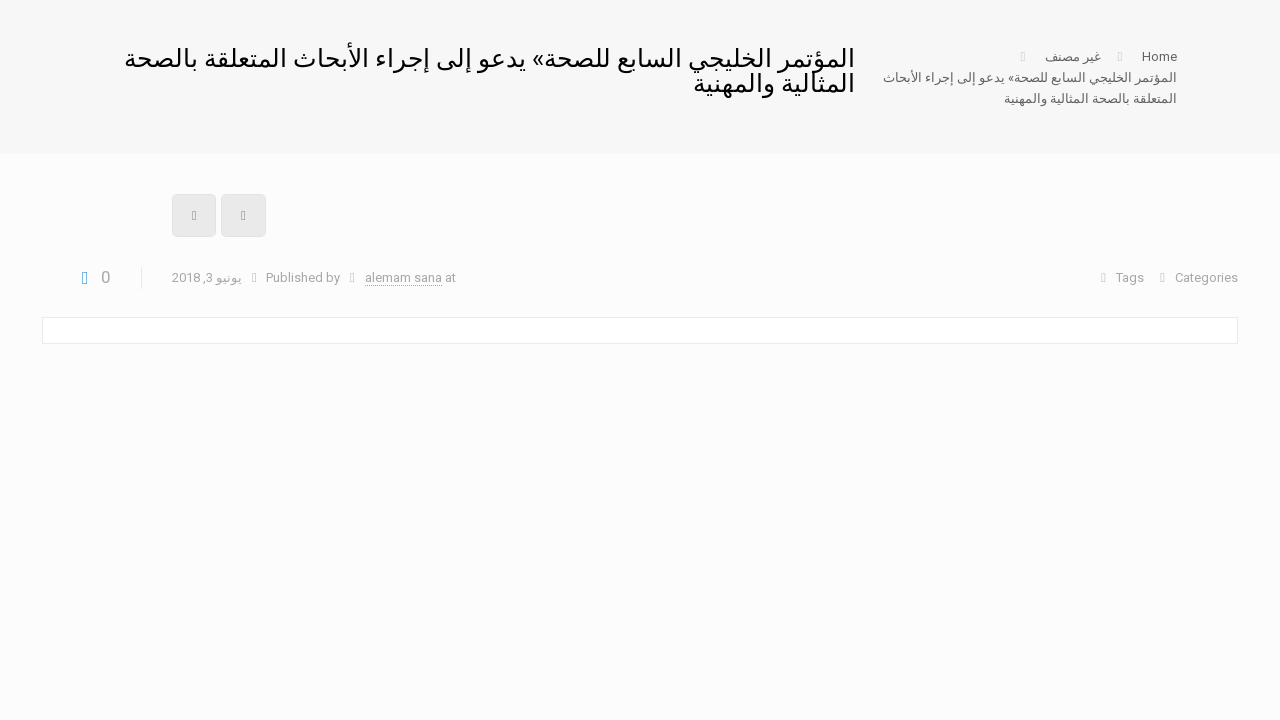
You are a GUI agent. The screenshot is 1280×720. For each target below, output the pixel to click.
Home (1159, 56)
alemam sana (403, 277)
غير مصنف (1073, 56)
